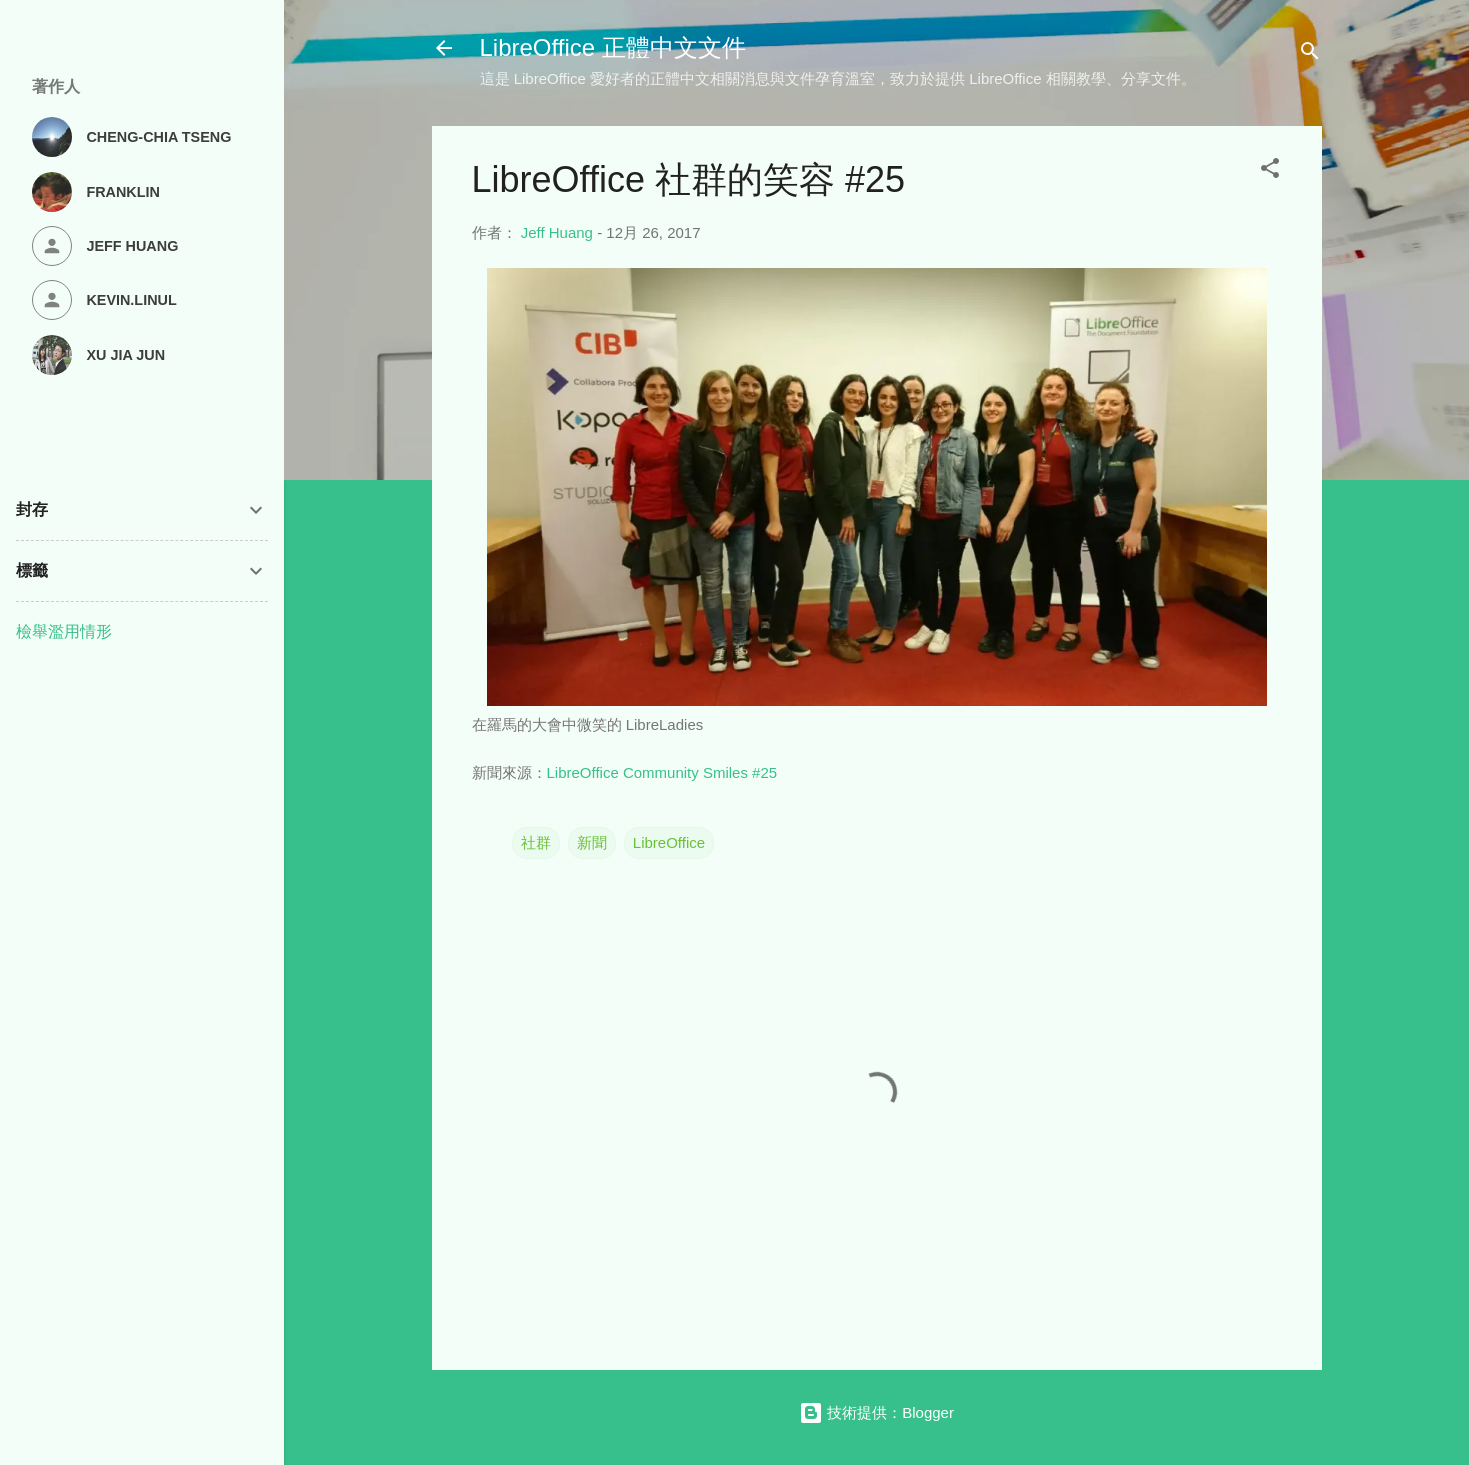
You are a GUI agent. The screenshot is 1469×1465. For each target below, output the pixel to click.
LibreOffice (669, 842)
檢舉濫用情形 (64, 631)
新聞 (592, 842)
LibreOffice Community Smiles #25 (662, 772)
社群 (536, 842)
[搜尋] (1310, 54)
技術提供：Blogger (876, 1412)
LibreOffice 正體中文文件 (613, 47)
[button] (1270, 171)
